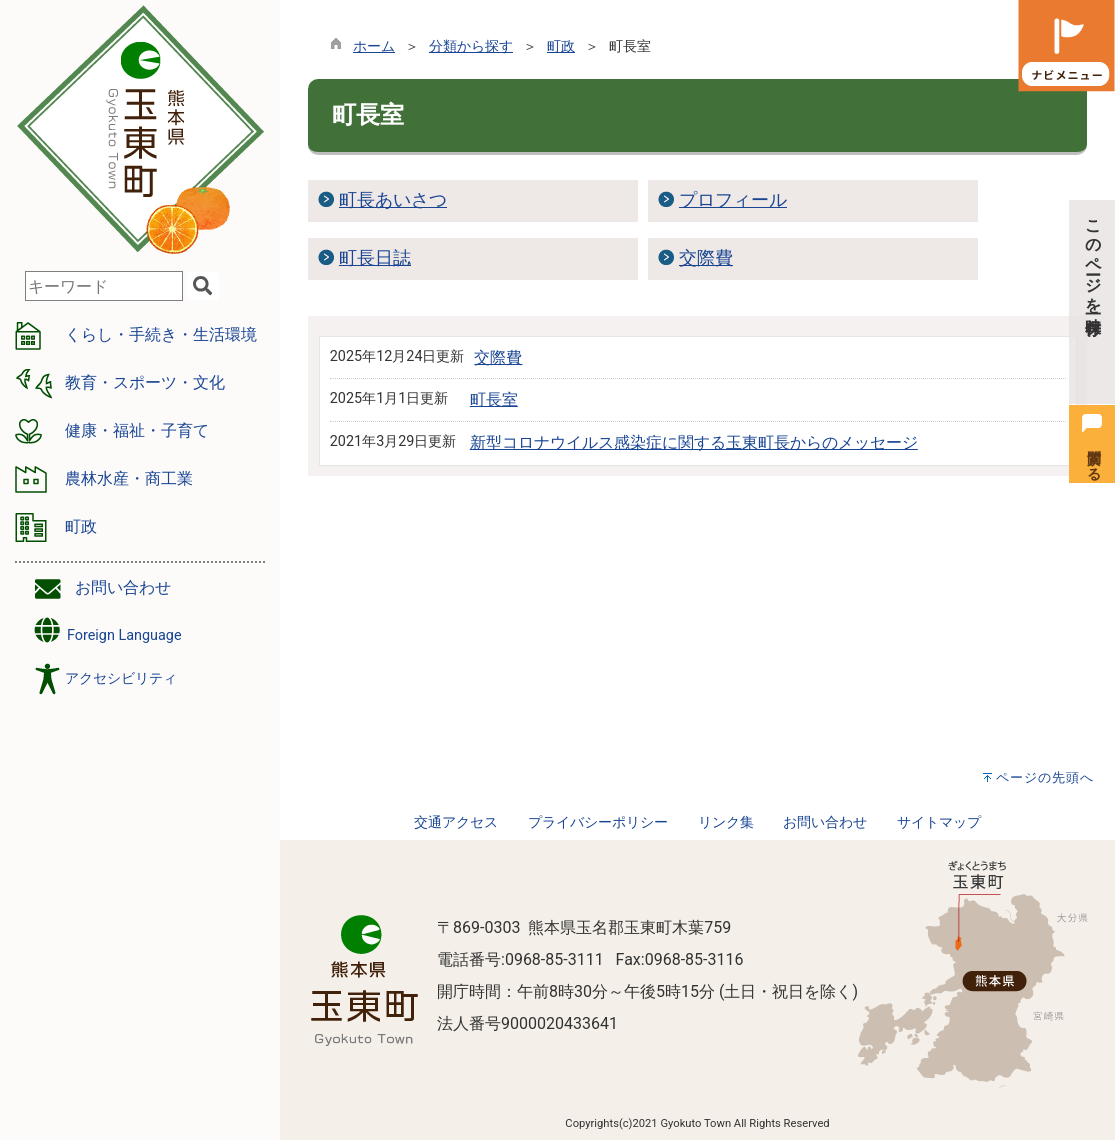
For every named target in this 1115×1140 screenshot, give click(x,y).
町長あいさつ (393, 200)
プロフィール (733, 200)
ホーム (374, 46)
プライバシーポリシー (598, 822)
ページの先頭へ (1045, 777)
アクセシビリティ (121, 678)
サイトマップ (939, 822)
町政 (561, 46)
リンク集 (726, 822)
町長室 (494, 399)
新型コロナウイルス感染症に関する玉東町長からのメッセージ (694, 442)
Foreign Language (106, 630)
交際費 (706, 258)
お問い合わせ (123, 587)
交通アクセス (456, 822)
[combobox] (104, 286)
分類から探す (471, 46)
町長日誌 (375, 258)
